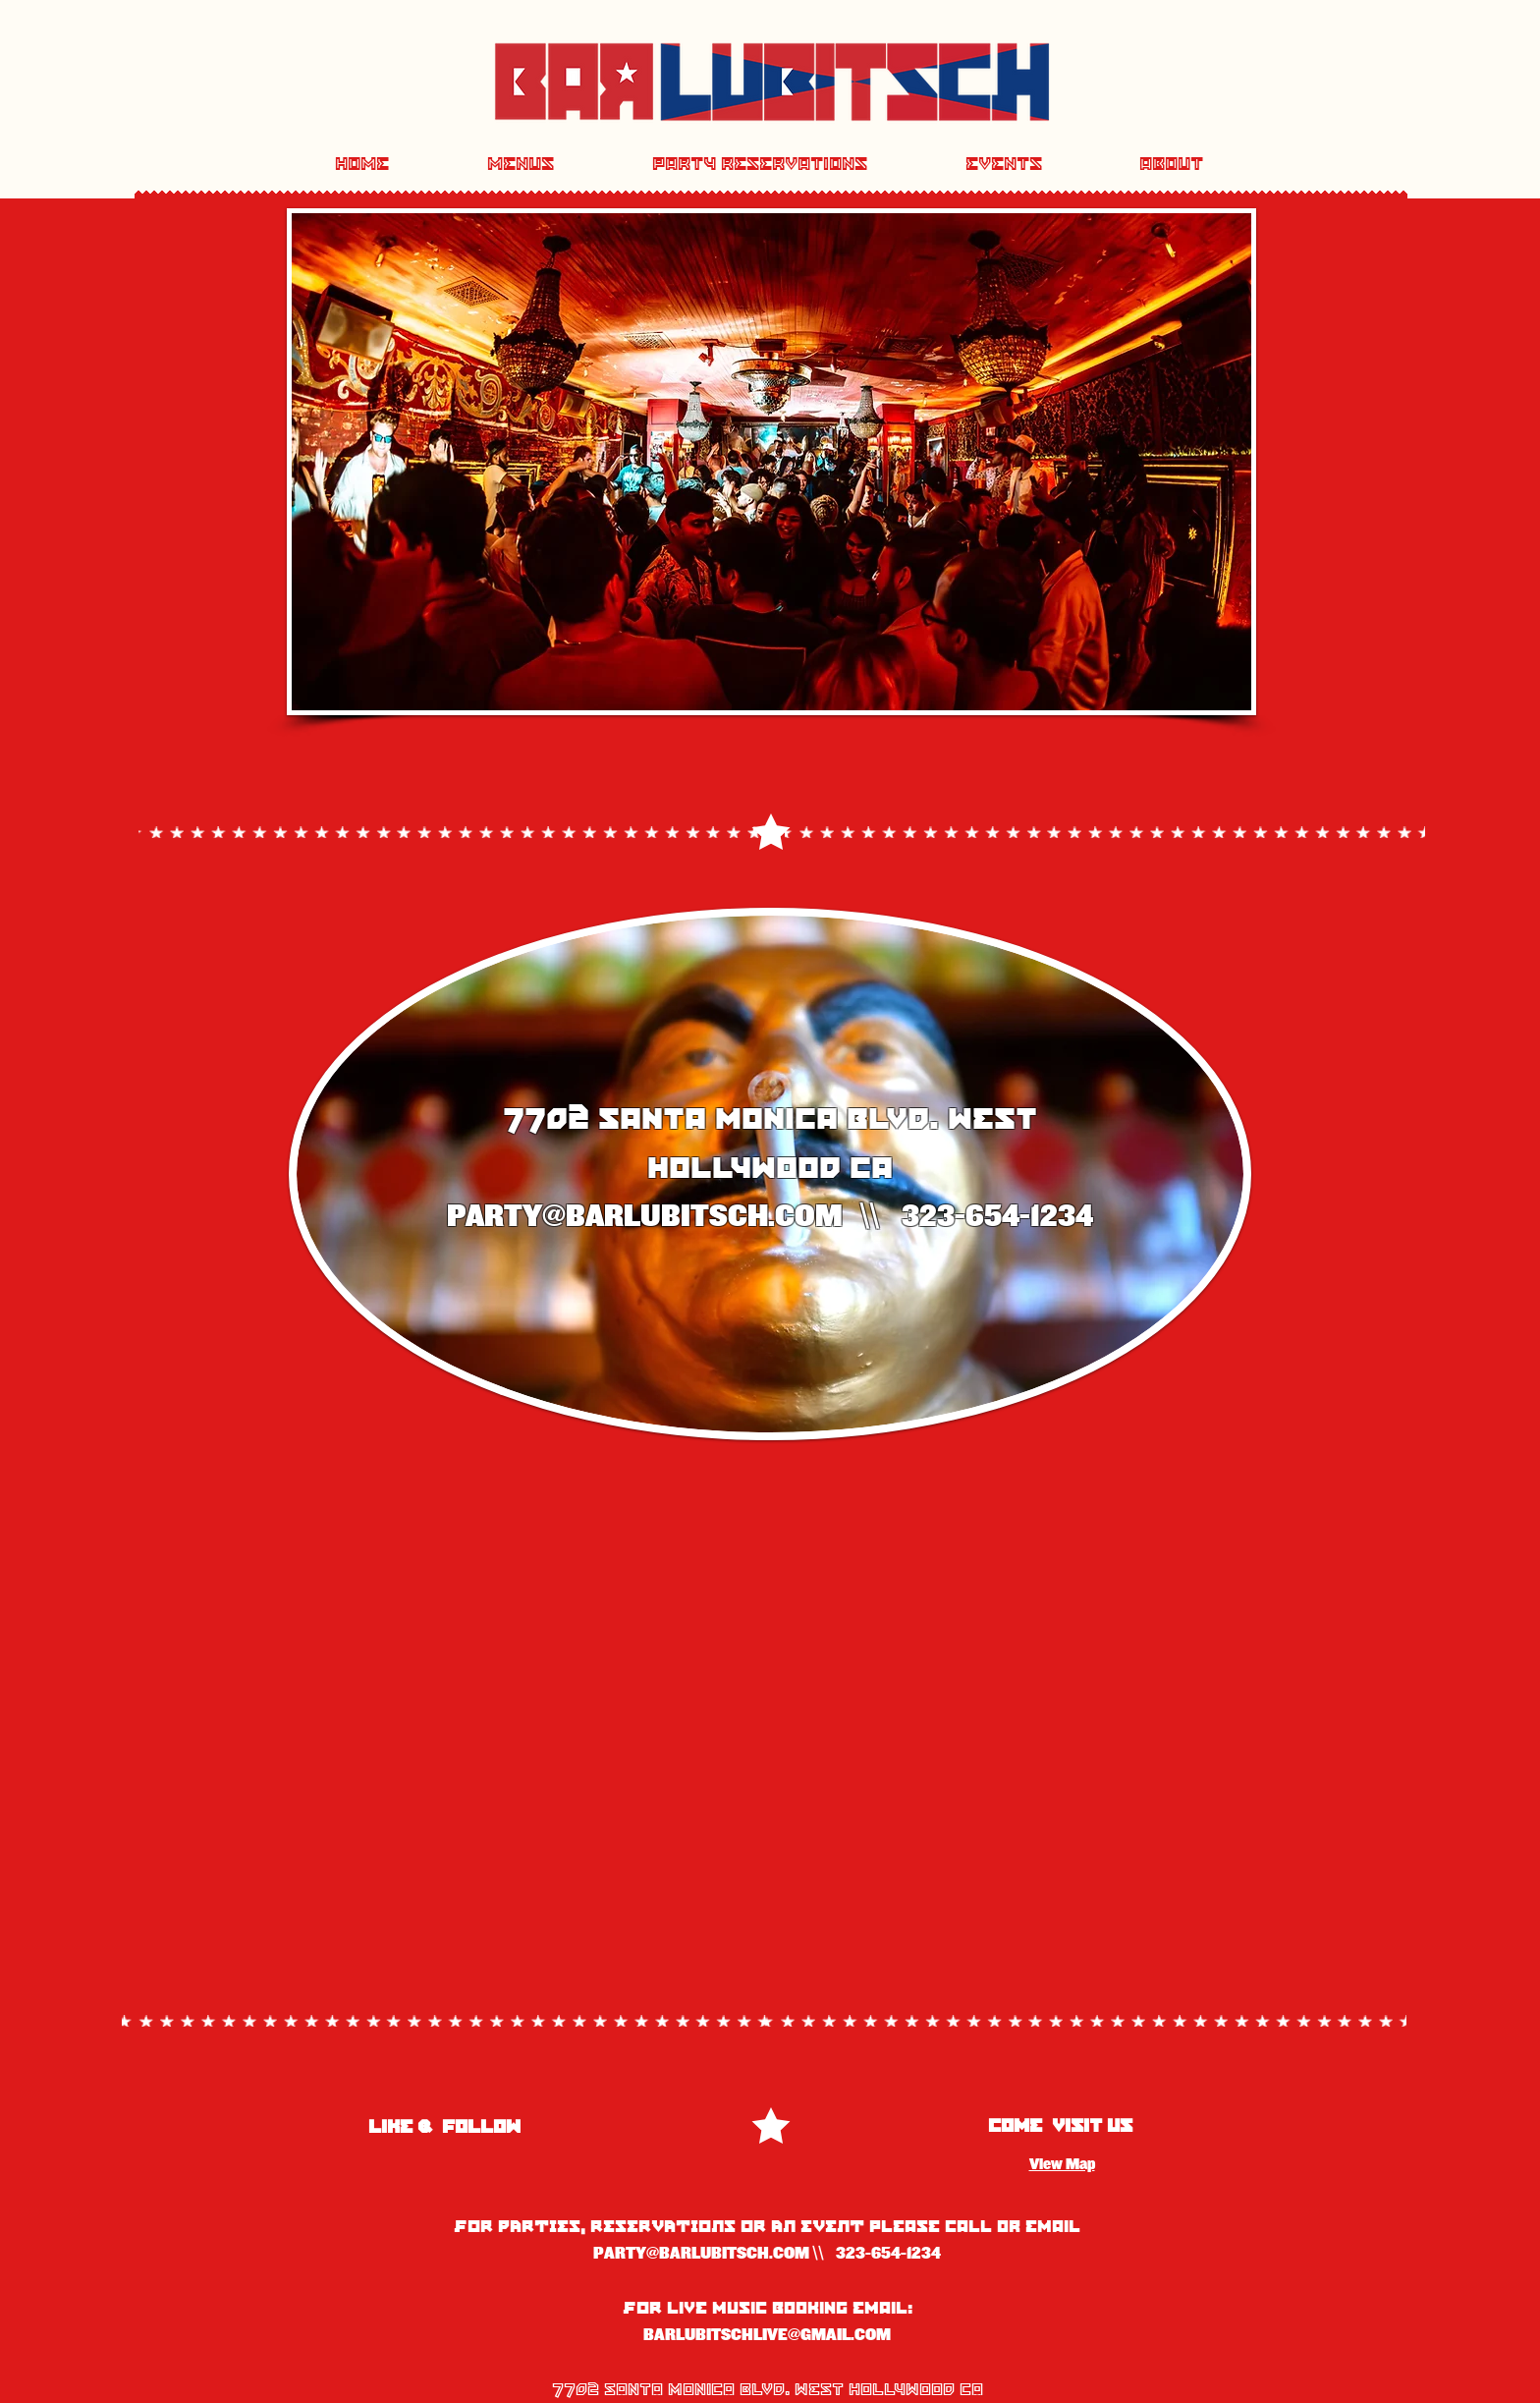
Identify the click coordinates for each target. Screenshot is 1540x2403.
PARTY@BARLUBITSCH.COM (645, 1217)
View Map (1062, 2164)
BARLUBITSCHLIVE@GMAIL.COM (767, 2335)
